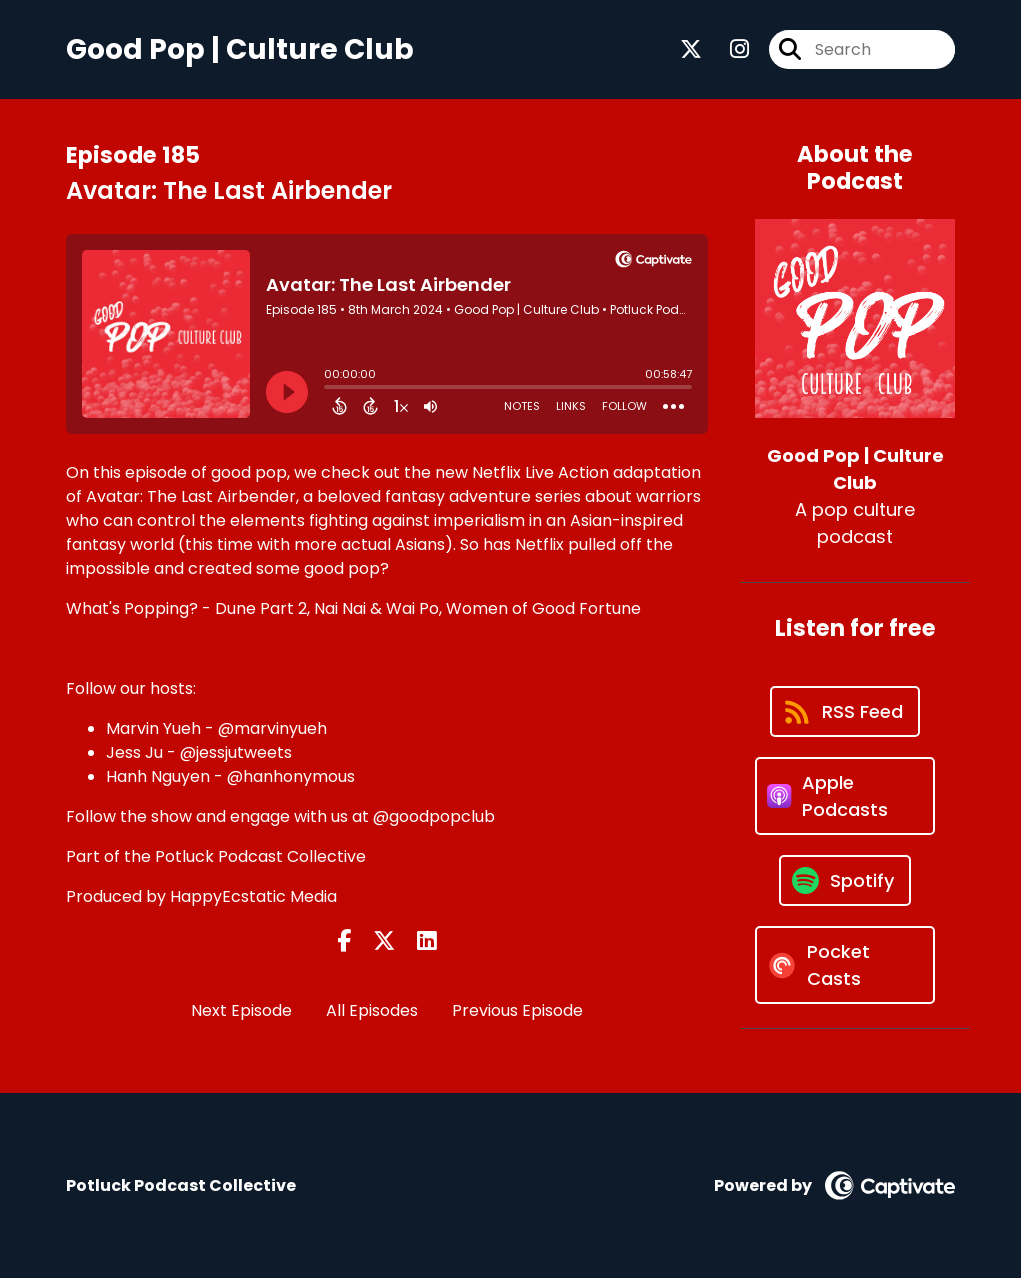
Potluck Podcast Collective (260, 856)
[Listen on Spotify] (845, 880)
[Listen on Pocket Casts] (845, 965)
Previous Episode (517, 1010)
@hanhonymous (291, 776)
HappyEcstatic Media (253, 896)
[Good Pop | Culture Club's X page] (691, 49)
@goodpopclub (434, 816)
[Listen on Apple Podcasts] (845, 796)
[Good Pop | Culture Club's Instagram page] (727, 49)
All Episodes (372, 1010)
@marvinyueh (272, 728)
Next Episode (241, 1010)
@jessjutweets (236, 752)
